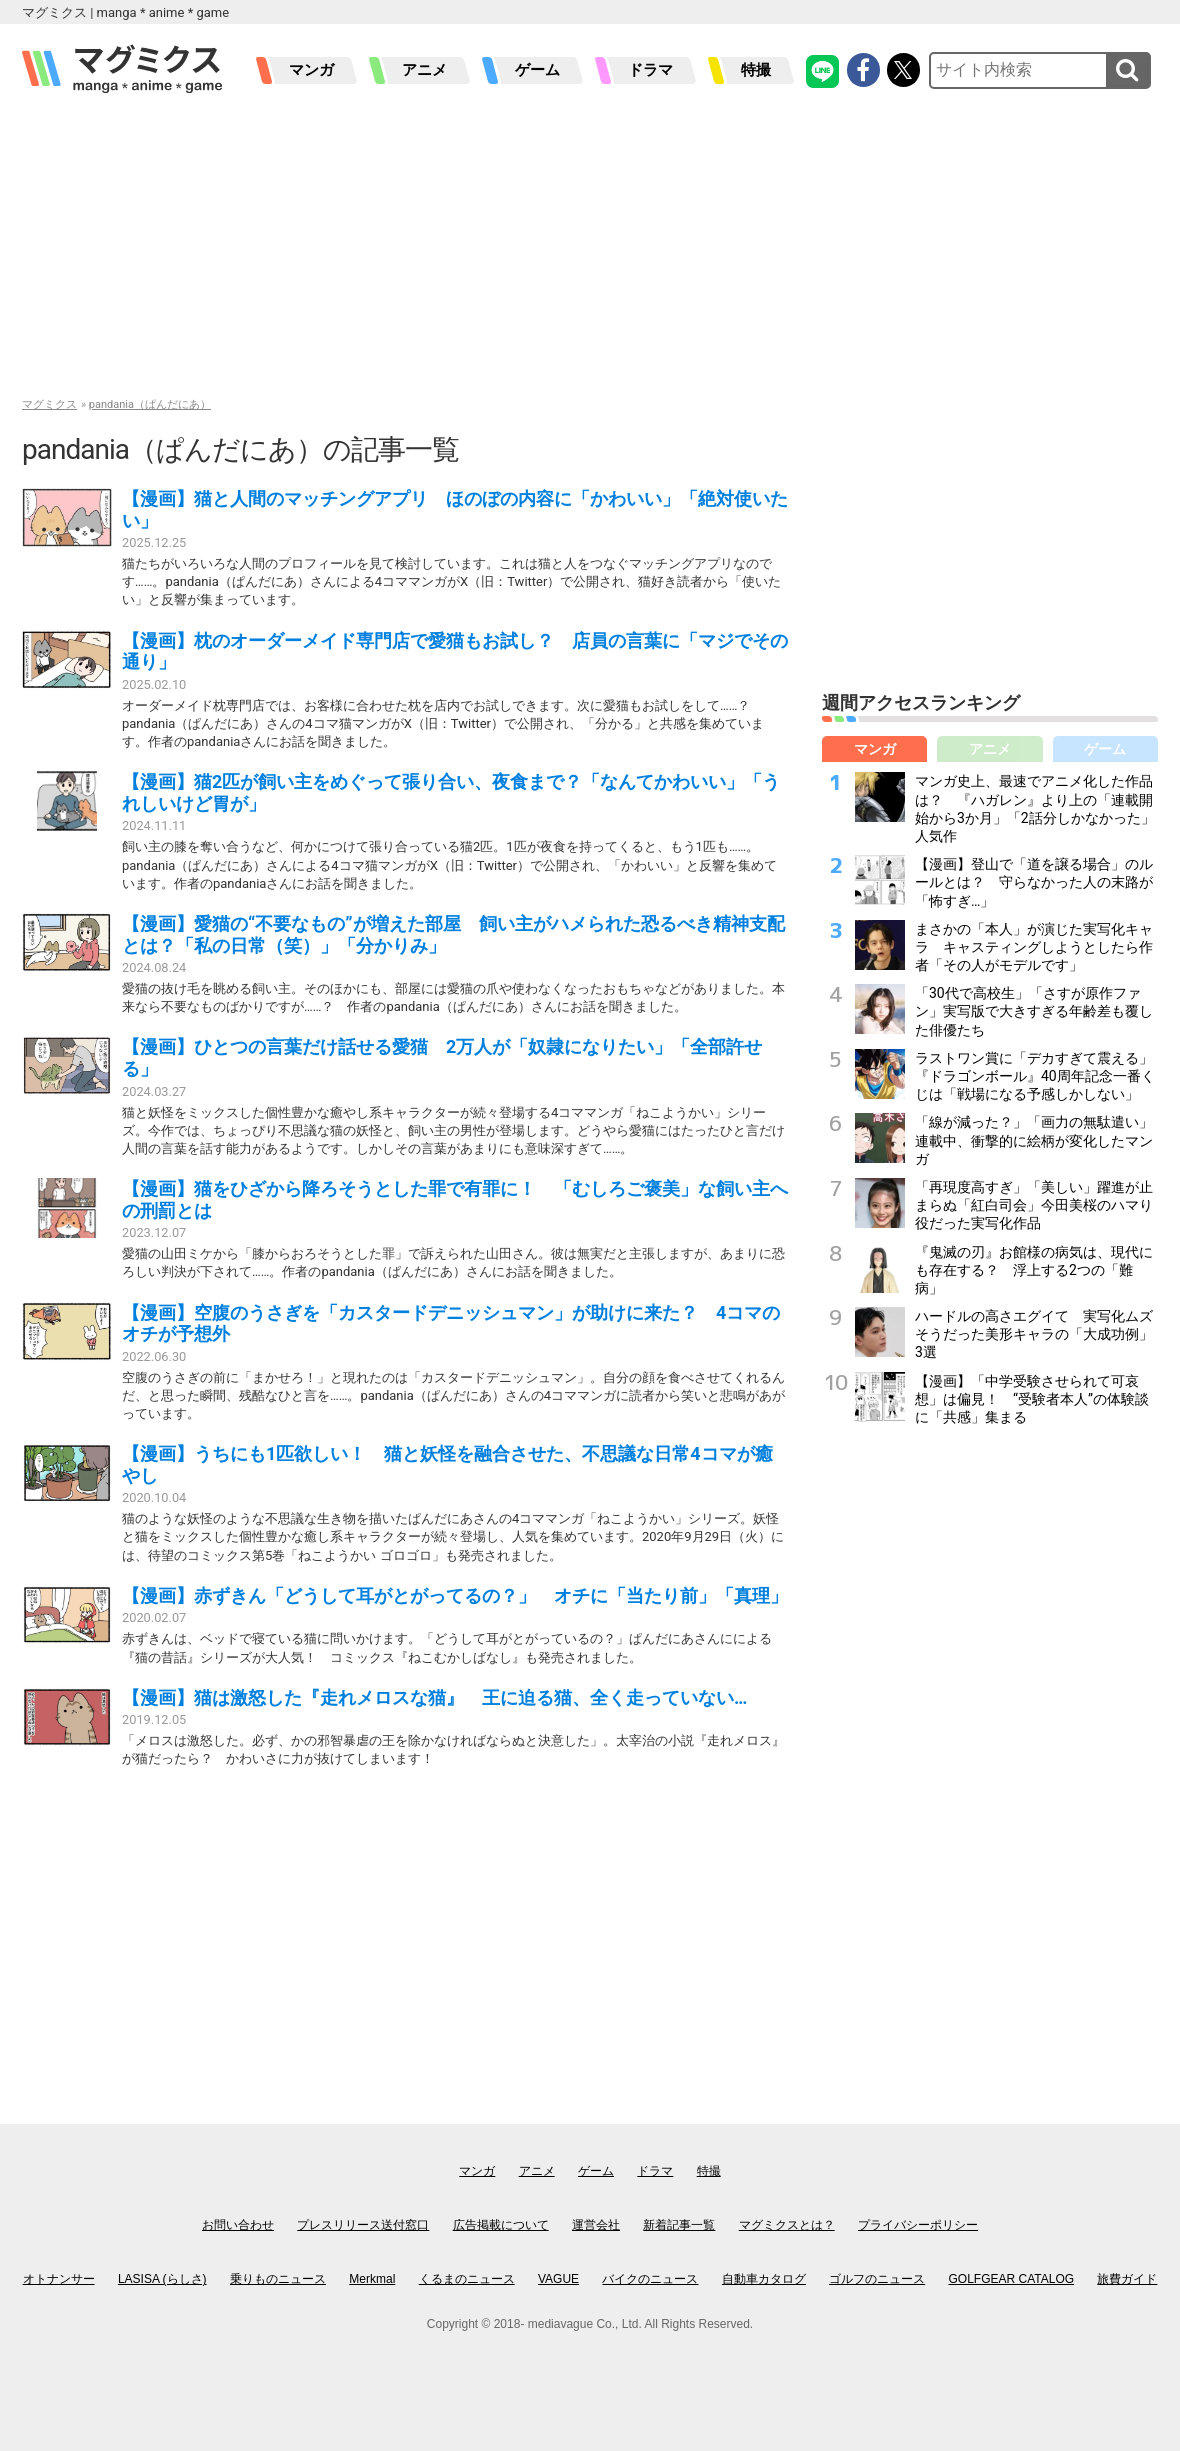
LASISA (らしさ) (162, 2279)
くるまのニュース (467, 2279)
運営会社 (596, 2225)
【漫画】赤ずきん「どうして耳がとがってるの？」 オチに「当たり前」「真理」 (455, 1595)
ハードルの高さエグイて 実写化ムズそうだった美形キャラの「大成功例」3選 (1034, 1334)
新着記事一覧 (679, 2225)
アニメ (424, 70)
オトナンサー (59, 2279)
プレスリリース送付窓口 (363, 2225)
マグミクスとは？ (787, 2225)
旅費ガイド (1127, 2279)
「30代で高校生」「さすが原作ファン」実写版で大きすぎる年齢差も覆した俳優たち (1034, 1011)
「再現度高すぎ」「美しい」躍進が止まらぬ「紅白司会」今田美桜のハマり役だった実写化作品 (1034, 1205)
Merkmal (372, 2279)
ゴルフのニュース (877, 2279)
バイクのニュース (650, 2279)
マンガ (311, 70)
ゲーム (537, 70)
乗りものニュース (278, 2279)
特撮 (756, 70)
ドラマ (650, 70)
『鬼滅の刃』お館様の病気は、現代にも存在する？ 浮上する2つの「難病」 (1034, 1270)
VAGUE (558, 2279)
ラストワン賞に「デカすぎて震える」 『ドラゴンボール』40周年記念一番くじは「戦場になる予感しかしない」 (1041, 1076)
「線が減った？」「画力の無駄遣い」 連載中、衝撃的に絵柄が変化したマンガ (1041, 1140)
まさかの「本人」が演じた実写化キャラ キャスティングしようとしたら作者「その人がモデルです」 (1034, 947)
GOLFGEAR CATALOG (1012, 2279)
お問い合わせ (238, 2225)
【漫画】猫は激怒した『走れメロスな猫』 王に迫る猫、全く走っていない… (434, 1697)
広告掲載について (501, 2225)
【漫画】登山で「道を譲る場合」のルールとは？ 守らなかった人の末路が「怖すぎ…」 (1034, 882)
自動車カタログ (764, 2279)
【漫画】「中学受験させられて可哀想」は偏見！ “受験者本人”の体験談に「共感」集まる (1032, 1399)
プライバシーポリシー (918, 2225)
